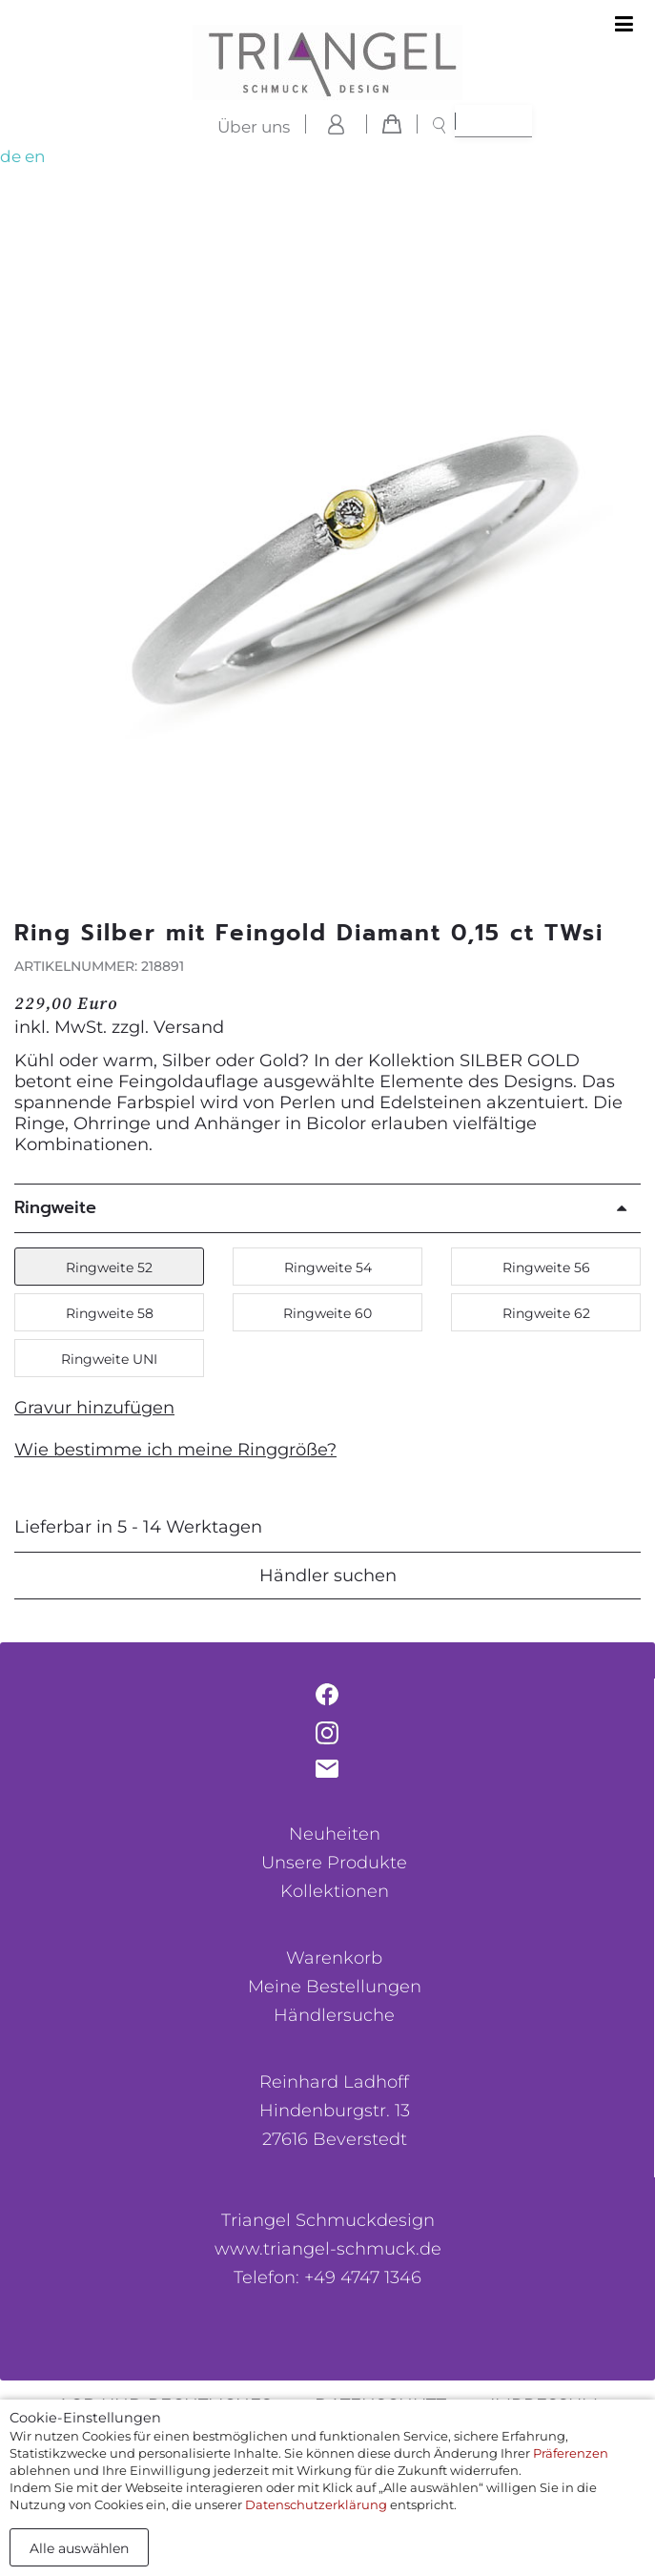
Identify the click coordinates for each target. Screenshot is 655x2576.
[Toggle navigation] (624, 25)
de (10, 156)
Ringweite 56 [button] (546, 1267)
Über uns (253, 126)
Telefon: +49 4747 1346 (327, 2277)
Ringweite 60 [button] (327, 1313)
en (35, 156)
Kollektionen (334, 1891)
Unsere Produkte (334, 1862)
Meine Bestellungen (334, 1986)
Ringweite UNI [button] (109, 1359)
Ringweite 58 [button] (110, 1313)
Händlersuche (334, 2015)
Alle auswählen (79, 2548)
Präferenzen (570, 2453)
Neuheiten (334, 1834)
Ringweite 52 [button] (109, 1267)
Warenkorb (334, 1957)
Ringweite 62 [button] (546, 1313)
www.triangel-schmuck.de (328, 2248)
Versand (189, 1027)
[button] (619, 569)
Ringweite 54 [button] (328, 1267)
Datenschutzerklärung (316, 2504)
